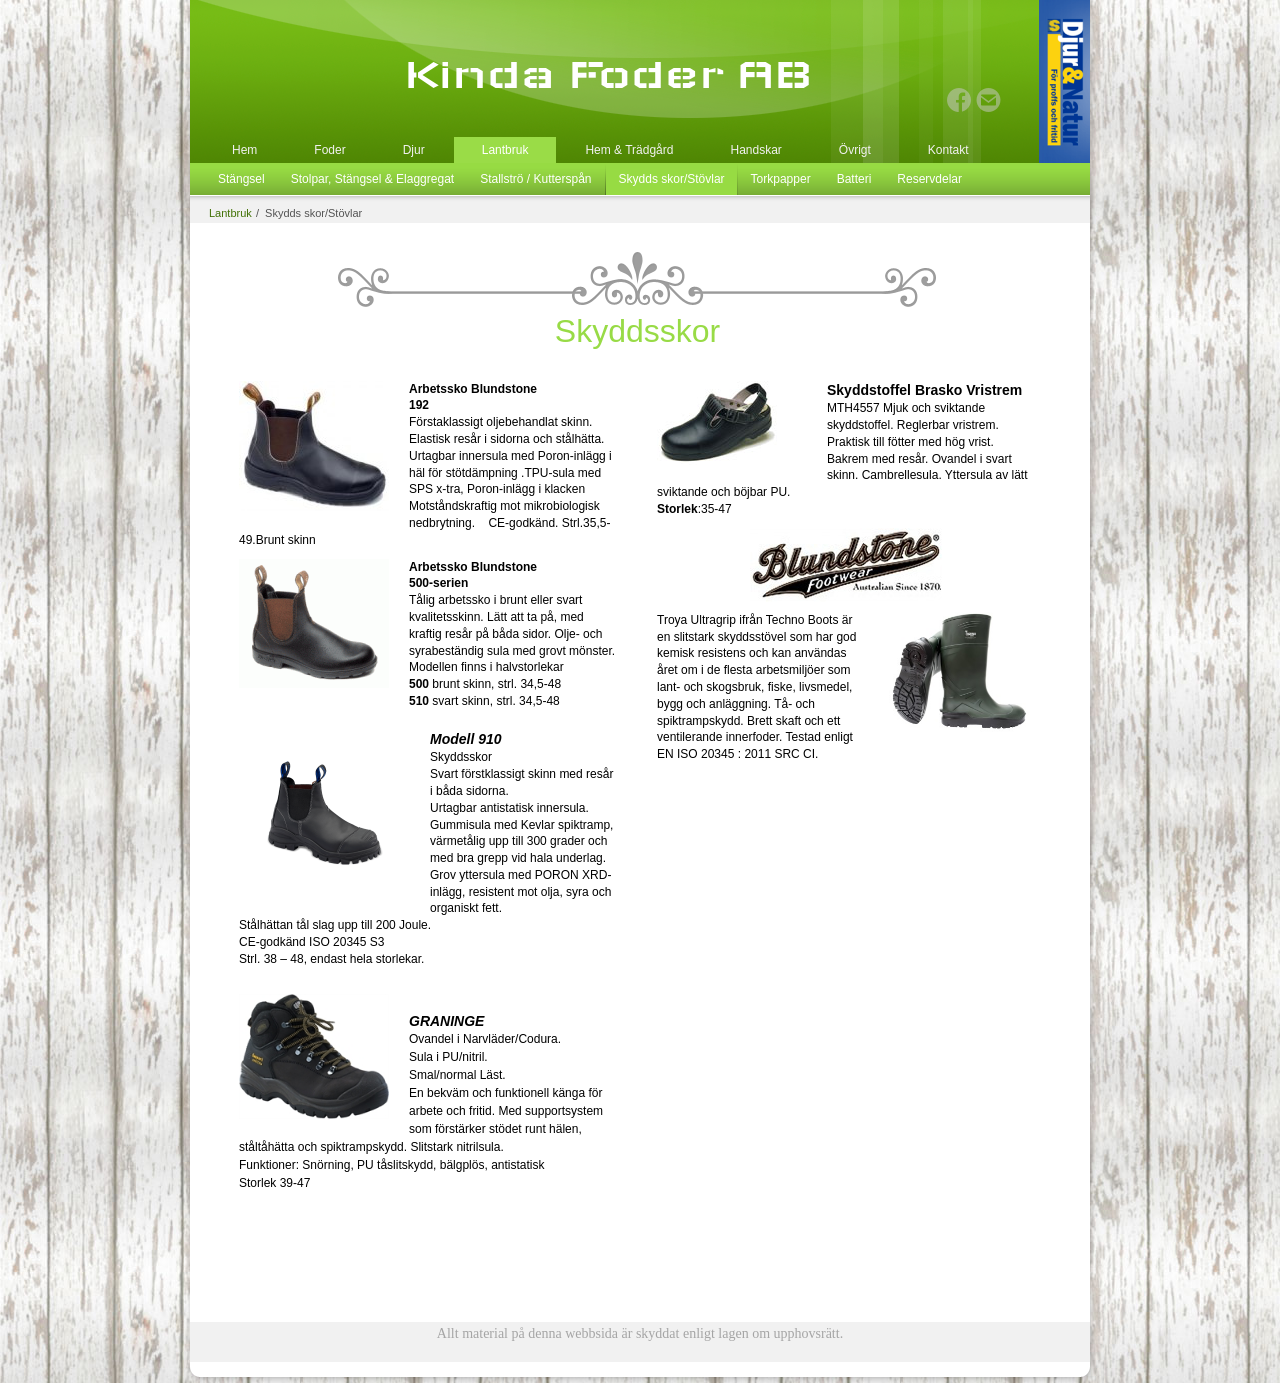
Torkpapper (781, 179)
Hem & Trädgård (629, 150)
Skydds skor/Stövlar (672, 179)
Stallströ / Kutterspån (535, 179)
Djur (414, 150)
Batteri (854, 179)
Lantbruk (505, 150)
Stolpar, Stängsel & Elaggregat (372, 179)
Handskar (755, 150)
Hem (244, 150)
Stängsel (241, 179)
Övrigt (855, 150)
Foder (329, 150)
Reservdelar (929, 179)
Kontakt (948, 150)
